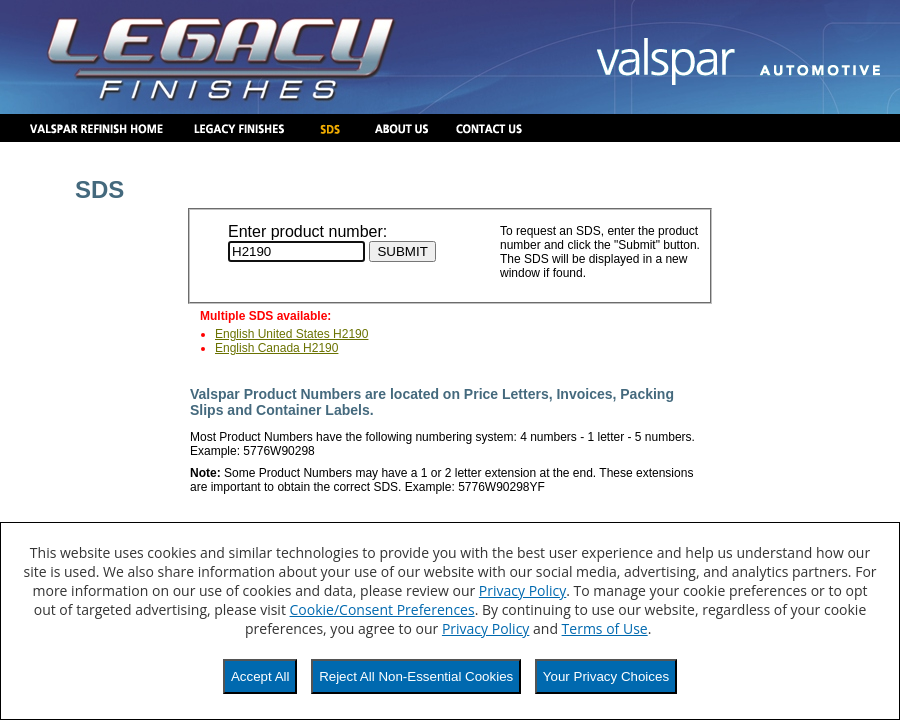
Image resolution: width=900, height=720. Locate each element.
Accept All (260, 676)
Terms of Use (605, 628)
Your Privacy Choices (606, 676)
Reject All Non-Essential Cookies (416, 676)
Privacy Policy (522, 590)
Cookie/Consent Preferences (382, 609)
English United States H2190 (291, 334)
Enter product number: (307, 231)
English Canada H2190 (276, 348)
